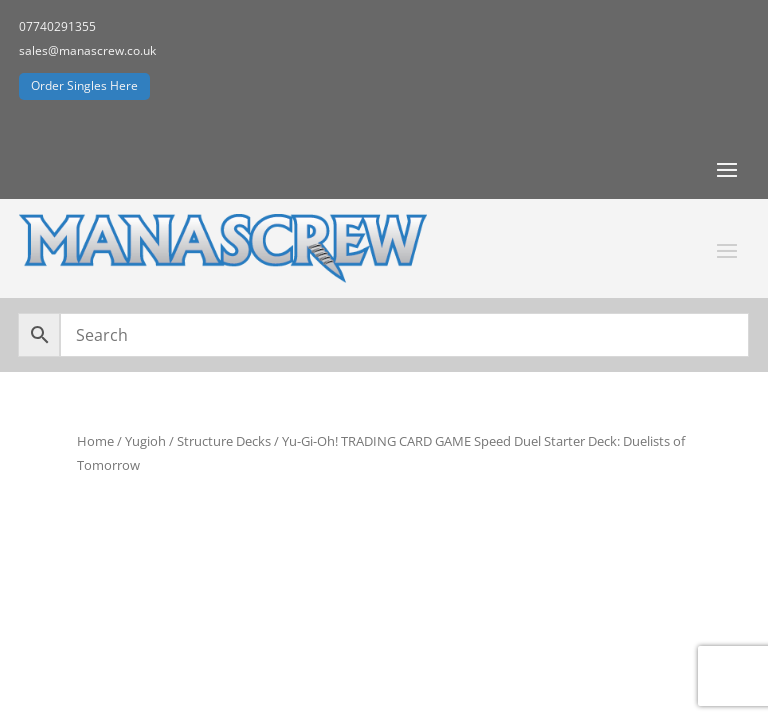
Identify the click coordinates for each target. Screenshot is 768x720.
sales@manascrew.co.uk (87, 50)
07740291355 (57, 26)
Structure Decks (224, 441)
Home (95, 441)
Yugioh (145, 441)
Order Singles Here (84, 85)
